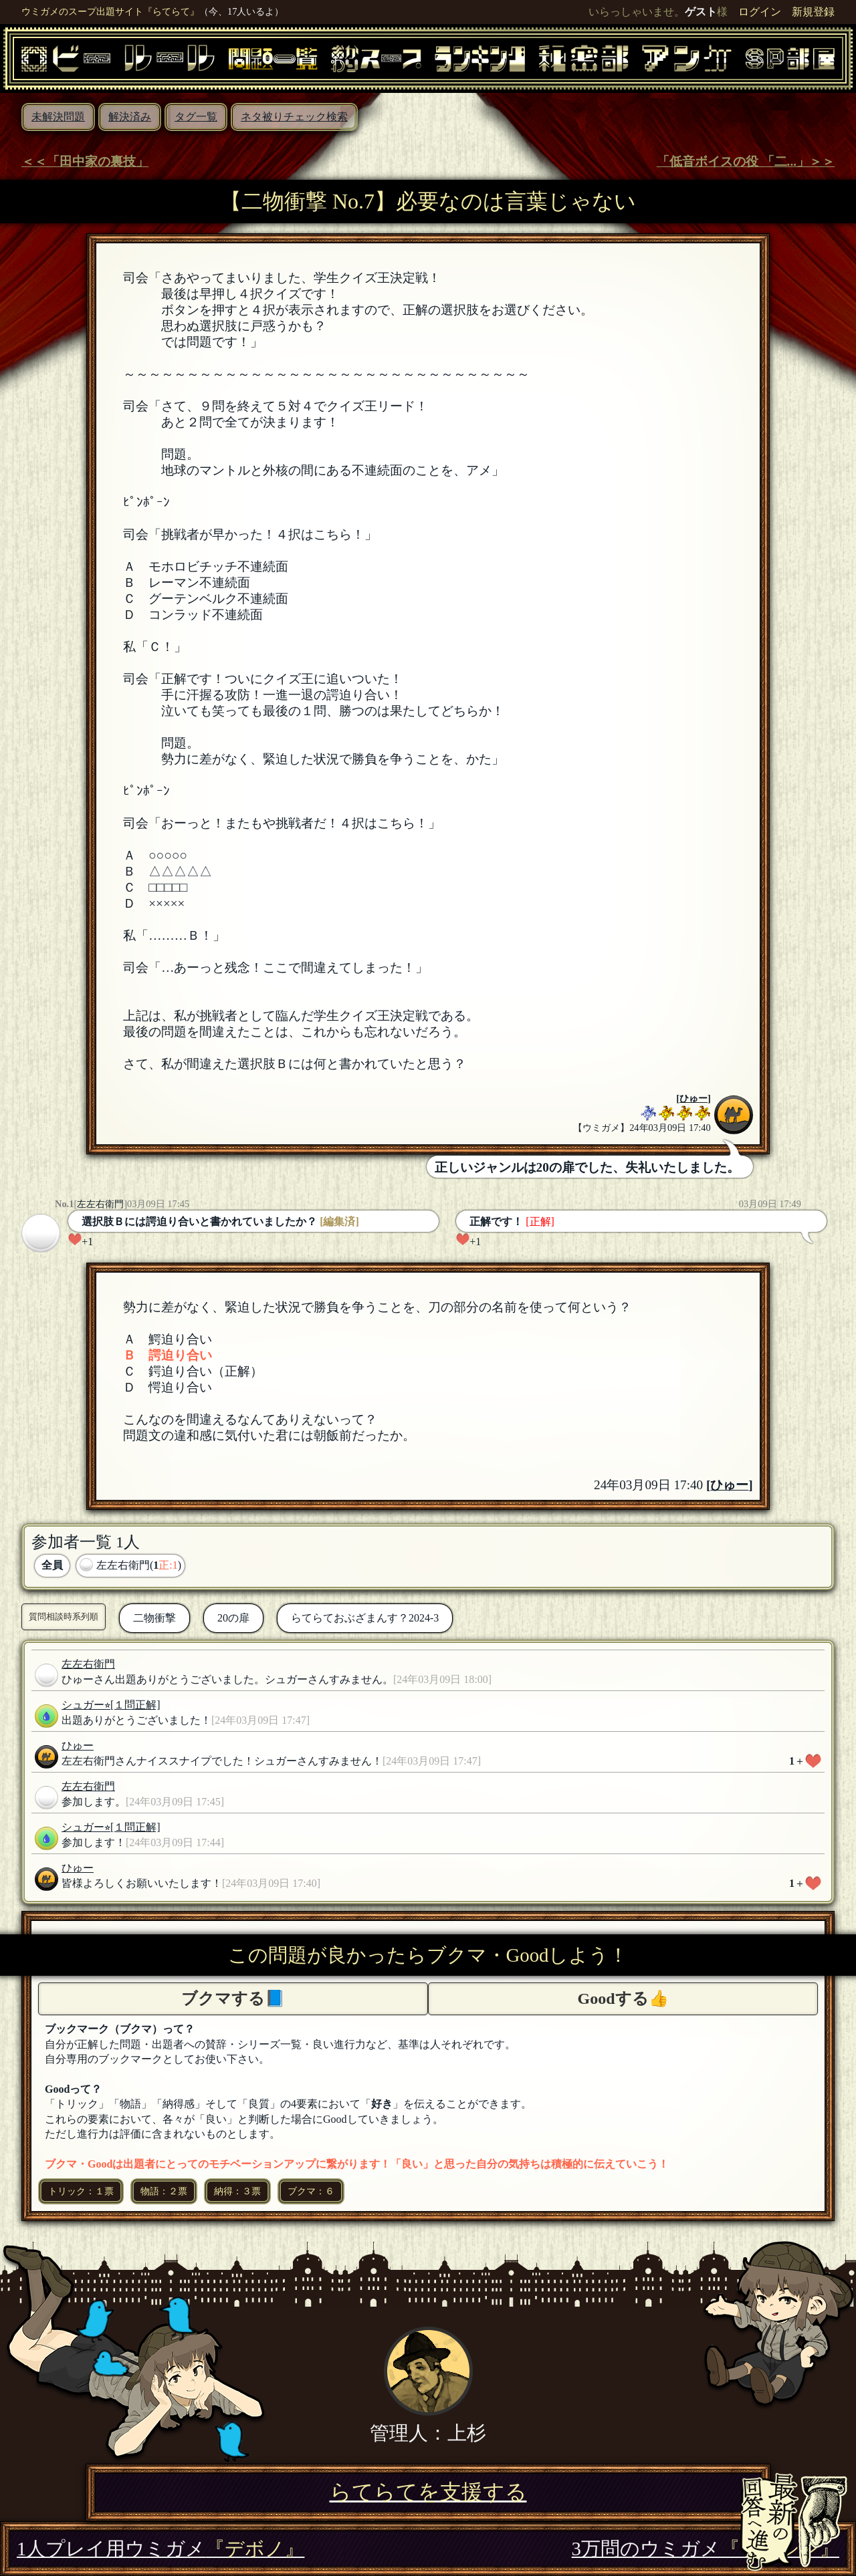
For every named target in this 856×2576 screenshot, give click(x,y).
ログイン (759, 11)
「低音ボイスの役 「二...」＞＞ (746, 161)
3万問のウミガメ (705, 2548)
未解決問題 (58, 116)
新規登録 (813, 11)
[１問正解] (135, 1704)
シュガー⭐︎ (86, 1704)
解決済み (129, 116)
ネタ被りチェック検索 (294, 116)
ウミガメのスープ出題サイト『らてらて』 (110, 11)
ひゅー (693, 1098)
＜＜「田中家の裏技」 (84, 161)
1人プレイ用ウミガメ (160, 2548)
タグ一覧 (196, 116)
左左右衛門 (100, 1203)
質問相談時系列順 (63, 1617)
